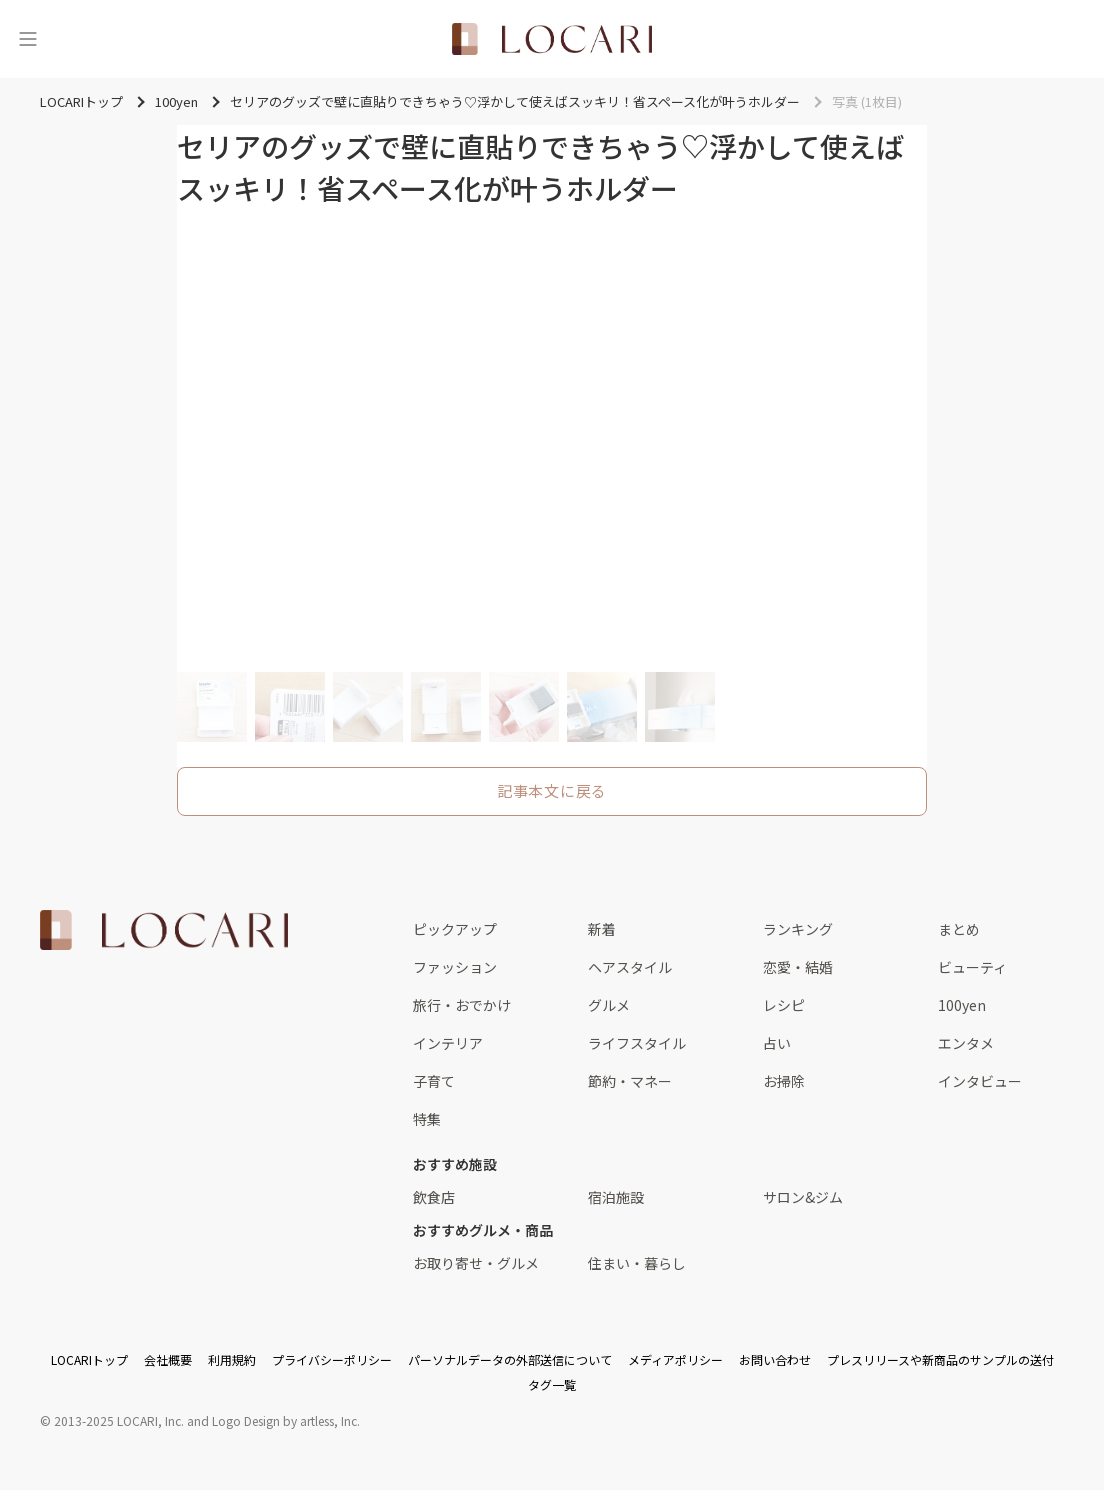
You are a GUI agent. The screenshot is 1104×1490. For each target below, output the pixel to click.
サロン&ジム (803, 1197)
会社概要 (168, 1359)
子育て (434, 1081)
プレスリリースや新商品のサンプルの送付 (940, 1359)
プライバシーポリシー (332, 1359)
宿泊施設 (616, 1197)
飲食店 (434, 1197)
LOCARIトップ (89, 1359)
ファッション (455, 967)
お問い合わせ (775, 1359)
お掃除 (784, 1081)
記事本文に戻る (552, 790)
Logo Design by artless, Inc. (286, 1420)
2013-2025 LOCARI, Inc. (119, 1420)
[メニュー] (28, 39)
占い (777, 1043)
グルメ (609, 1005)
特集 (427, 1119)
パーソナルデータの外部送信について (510, 1359)
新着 (602, 929)
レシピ (784, 1005)
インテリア (448, 1043)
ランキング (798, 929)
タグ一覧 (552, 1384)
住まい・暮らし (637, 1263)
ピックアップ (455, 929)
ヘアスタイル (630, 967)
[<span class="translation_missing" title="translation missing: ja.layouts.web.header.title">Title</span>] (552, 39)
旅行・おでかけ (462, 1005)
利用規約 (232, 1359)
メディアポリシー (675, 1359)
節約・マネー (630, 1081)
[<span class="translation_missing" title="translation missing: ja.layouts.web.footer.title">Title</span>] (164, 930)
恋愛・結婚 (798, 967)
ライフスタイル (637, 1043)
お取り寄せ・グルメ (476, 1263)
